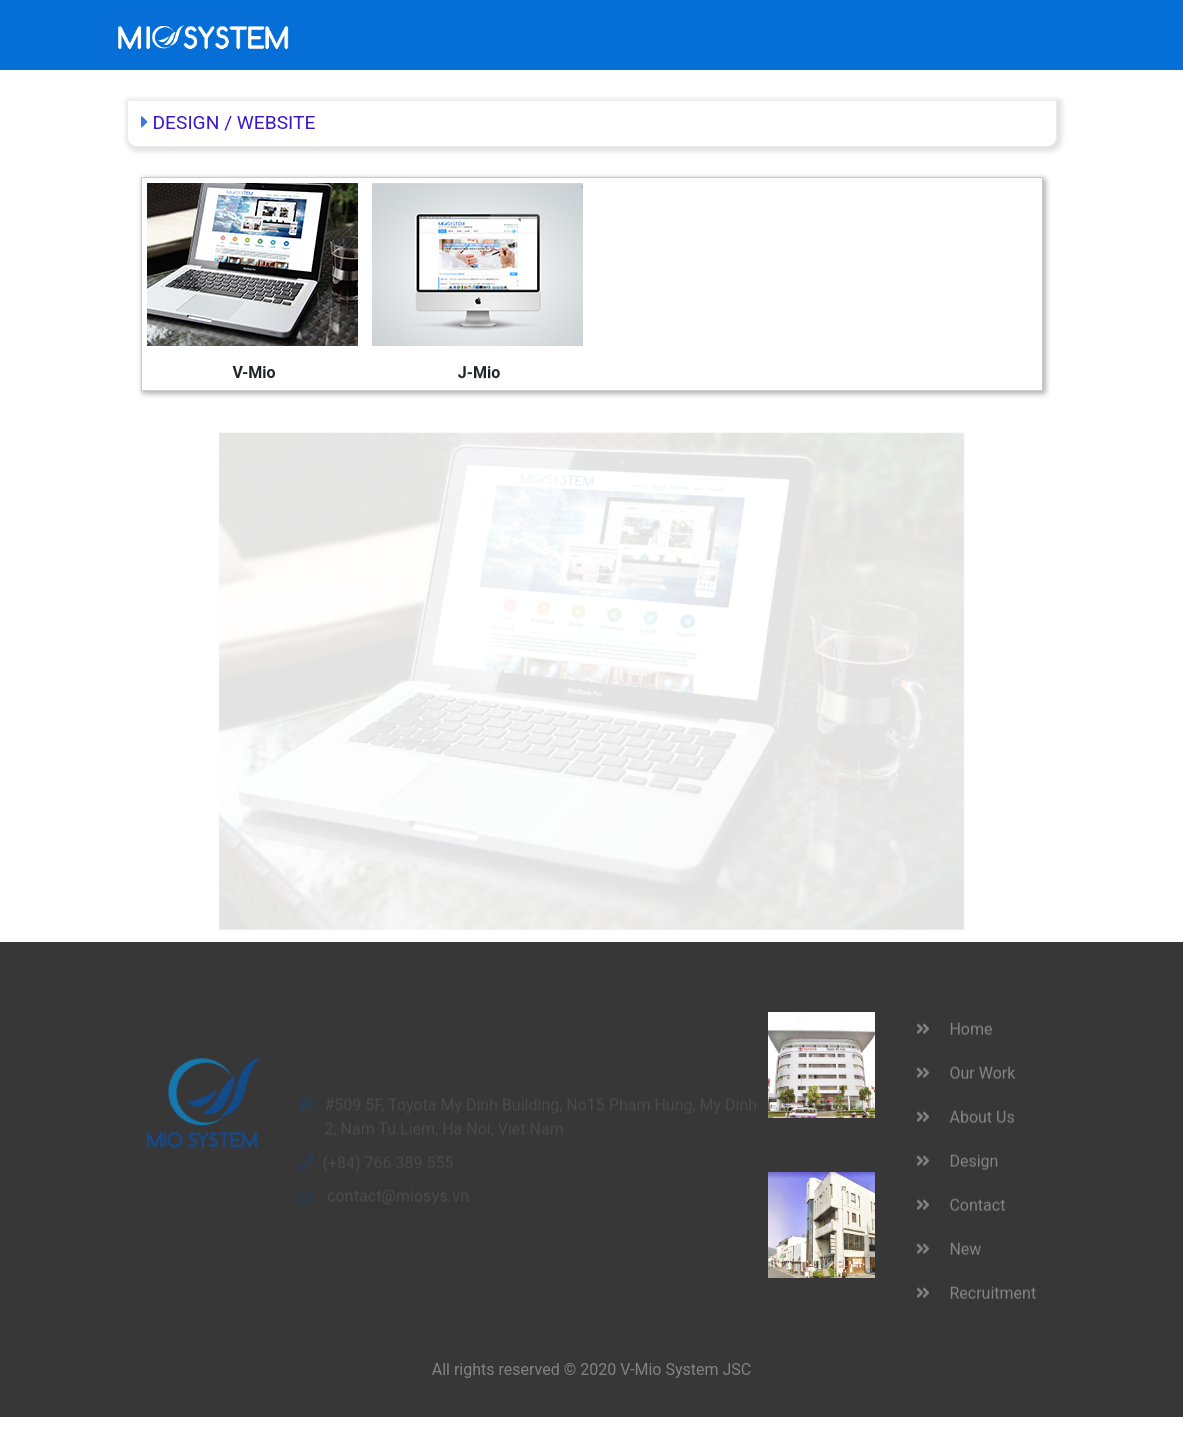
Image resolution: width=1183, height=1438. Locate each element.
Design (668, 22)
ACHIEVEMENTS (507, 22)
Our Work (413, 34)
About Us (604, 34)
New (796, 22)
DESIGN (186, 122)
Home (357, 22)
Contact (736, 22)
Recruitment (872, 22)
